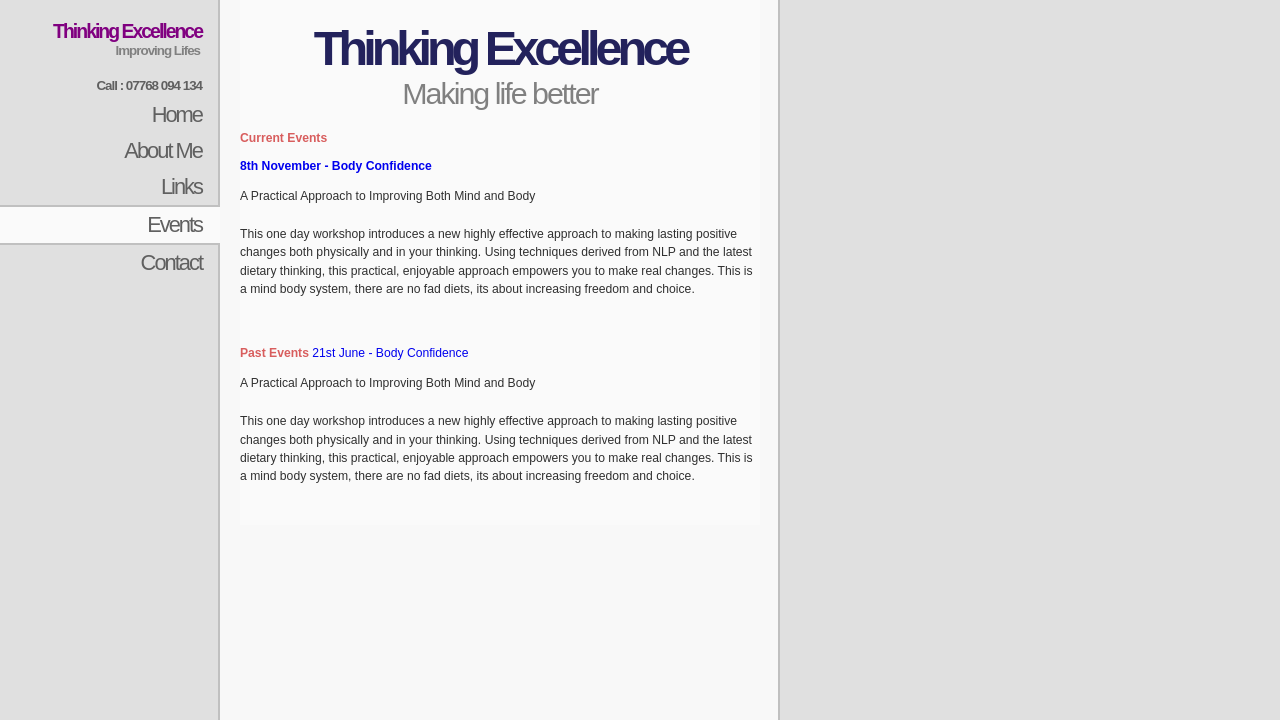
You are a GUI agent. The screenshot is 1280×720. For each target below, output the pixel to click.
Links (181, 186)
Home (177, 114)
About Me (163, 150)
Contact (171, 262)
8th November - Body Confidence (336, 166)
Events (174, 224)
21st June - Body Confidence (390, 353)
